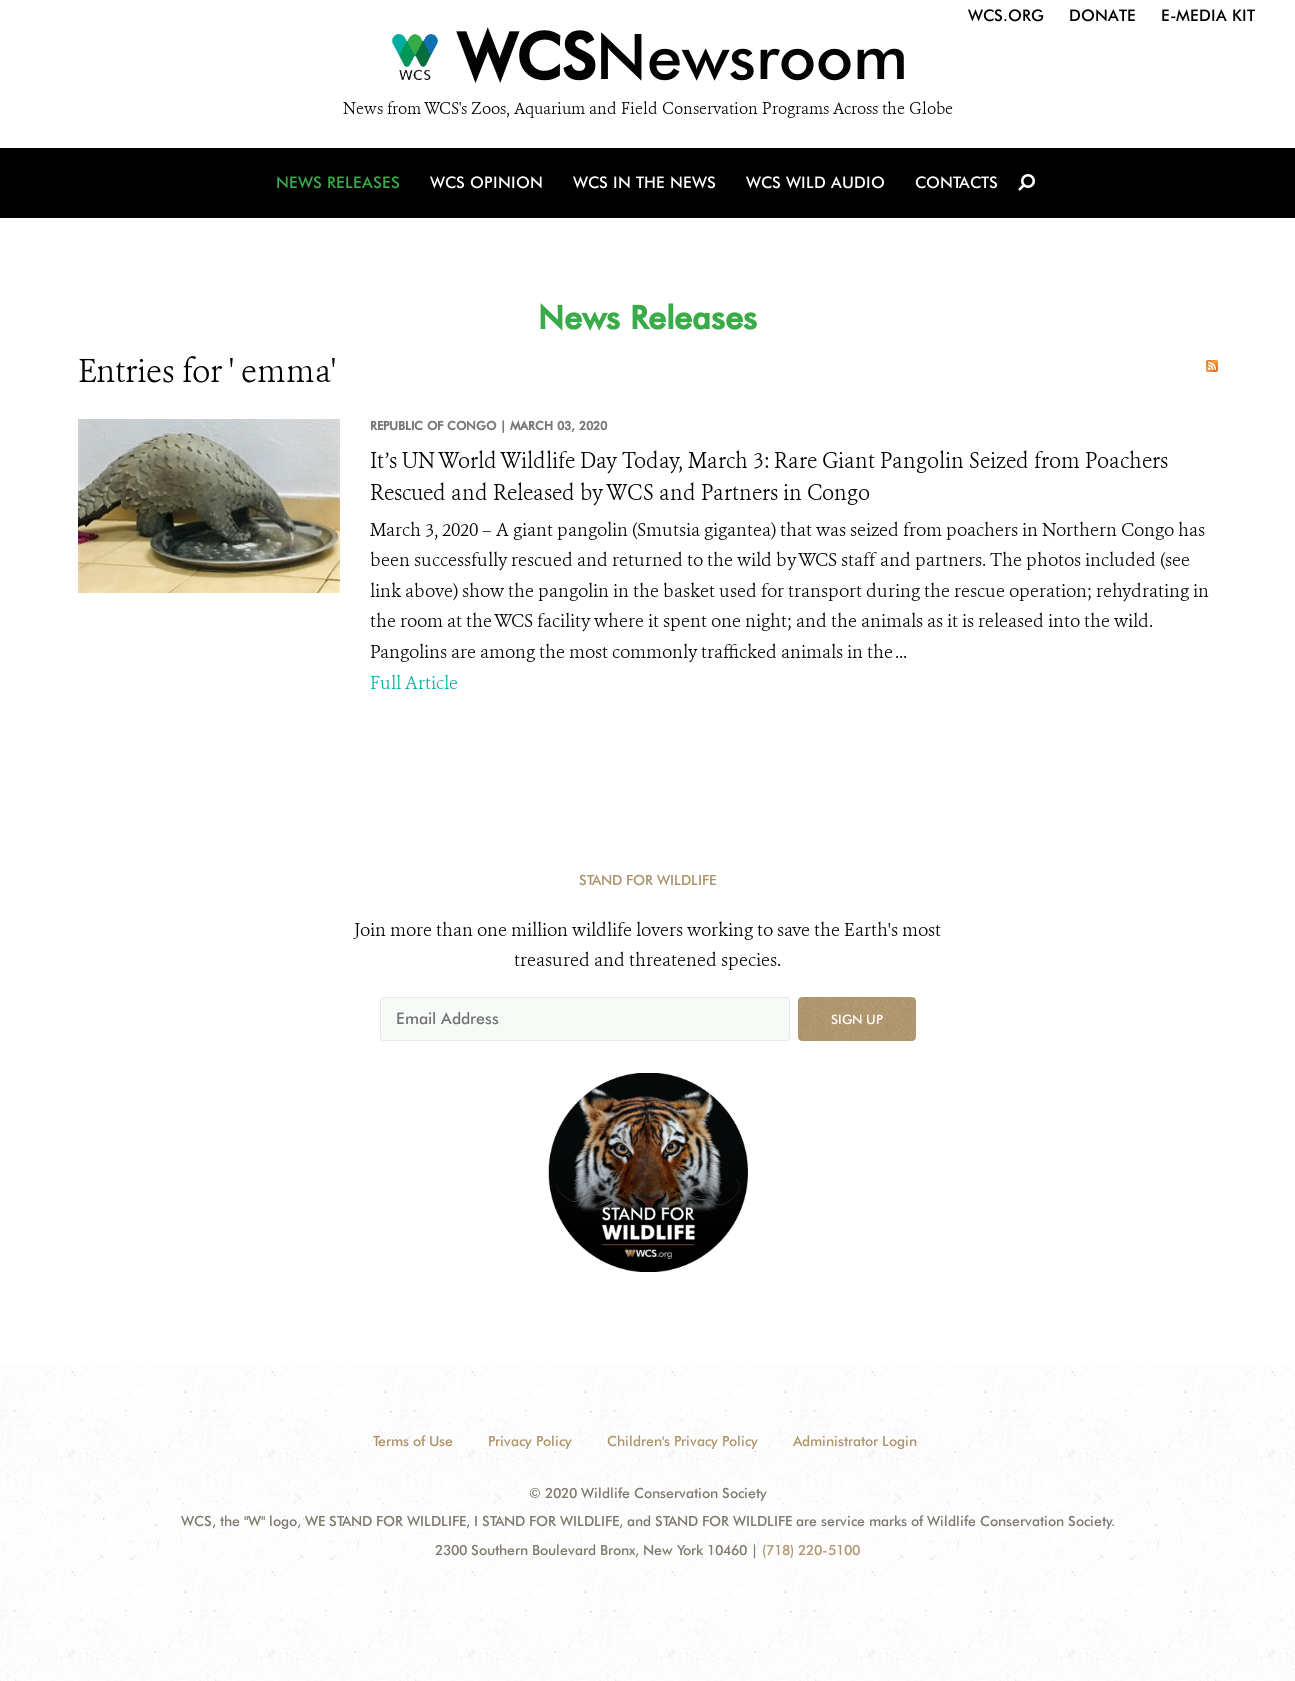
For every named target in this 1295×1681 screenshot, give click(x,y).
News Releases (338, 182)
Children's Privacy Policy (682, 1441)
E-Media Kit (1208, 15)
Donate (1102, 15)
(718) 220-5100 (811, 1550)
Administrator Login (855, 1441)
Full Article (414, 683)
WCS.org (1006, 15)
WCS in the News (644, 182)
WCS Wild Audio (815, 182)
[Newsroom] (647, 62)
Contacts (956, 182)
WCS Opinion (486, 182)
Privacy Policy (530, 1441)
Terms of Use (413, 1441)
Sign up (857, 1019)
